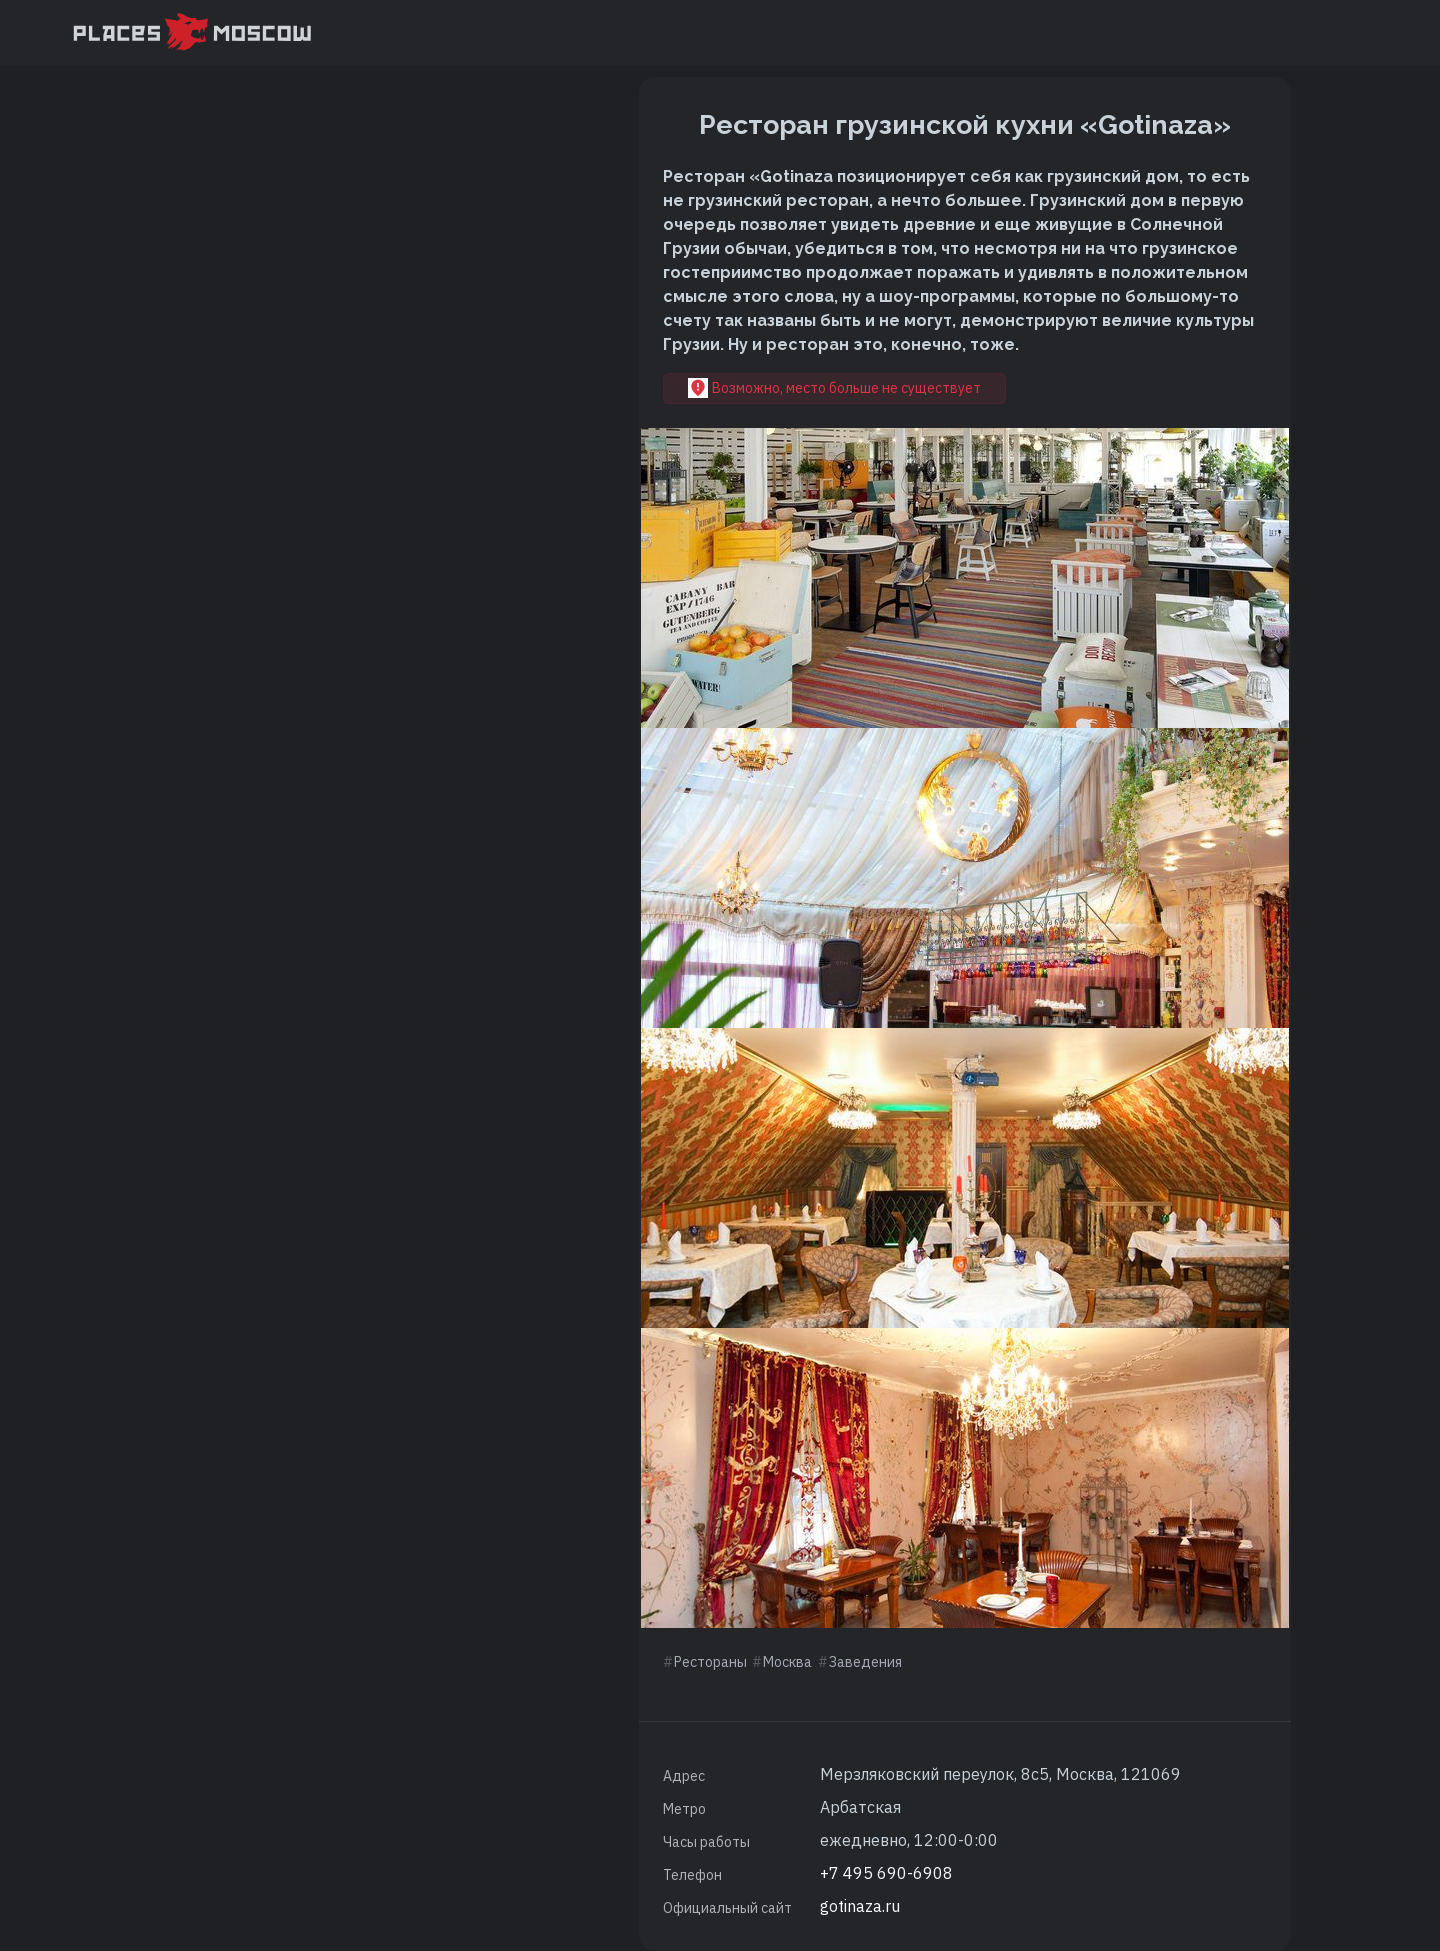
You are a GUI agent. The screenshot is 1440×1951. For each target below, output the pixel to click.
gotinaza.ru (860, 1906)
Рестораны (710, 1662)
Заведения (865, 1662)
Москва (787, 1662)
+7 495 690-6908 (886, 1873)
